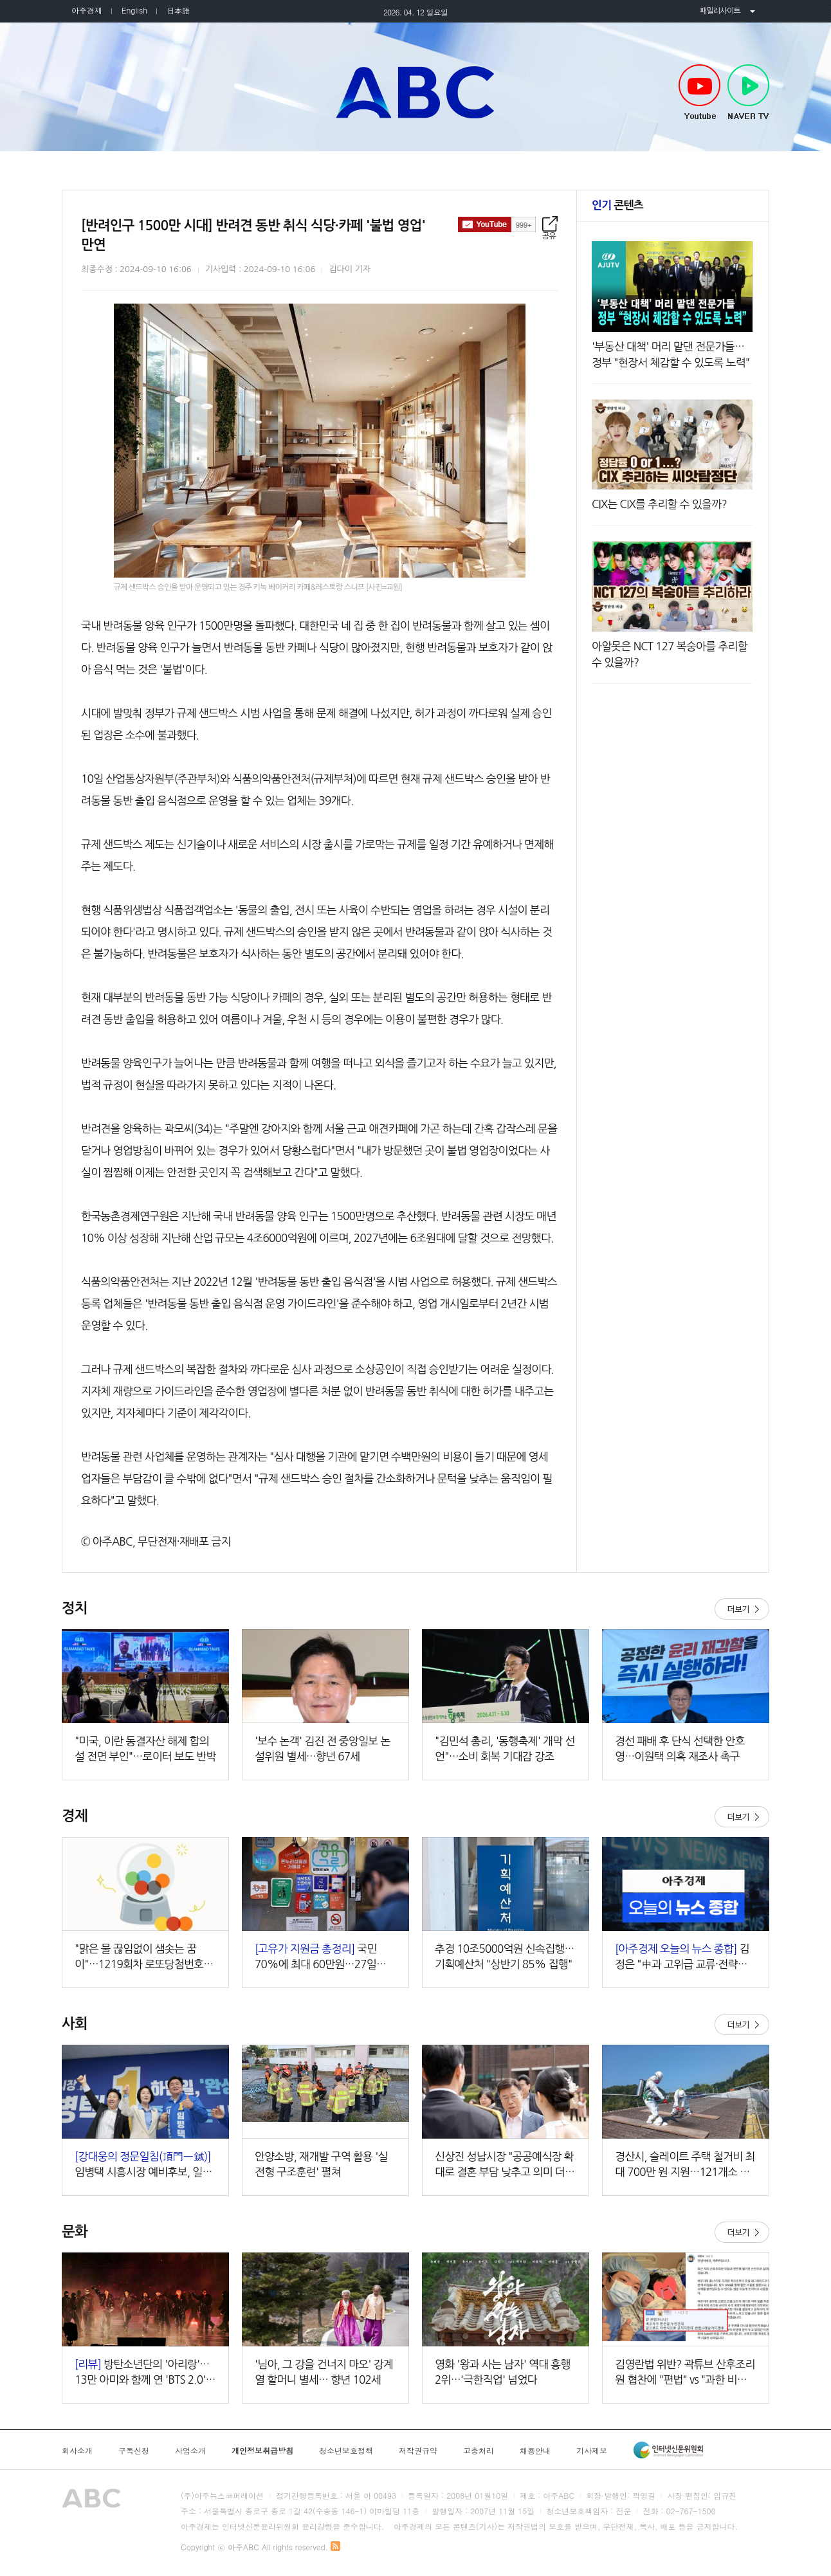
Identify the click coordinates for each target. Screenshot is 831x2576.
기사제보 (591, 2450)
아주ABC (415, 92)
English (134, 10)
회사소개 (77, 2450)
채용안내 (535, 2450)
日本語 (178, 10)
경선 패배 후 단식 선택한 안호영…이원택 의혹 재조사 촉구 (680, 1748)
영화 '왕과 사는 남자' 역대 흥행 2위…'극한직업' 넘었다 (503, 2372)
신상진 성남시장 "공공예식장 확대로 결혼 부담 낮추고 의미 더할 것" (504, 2165)
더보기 (742, 1609)
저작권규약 (418, 2450)
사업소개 (190, 2450)
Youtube (699, 92)
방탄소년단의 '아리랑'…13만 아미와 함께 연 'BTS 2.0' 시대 (142, 2373)
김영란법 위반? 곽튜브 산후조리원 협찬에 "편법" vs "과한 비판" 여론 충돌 (685, 2373)
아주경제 (86, 10)
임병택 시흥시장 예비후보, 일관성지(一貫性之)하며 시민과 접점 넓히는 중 (143, 2165)
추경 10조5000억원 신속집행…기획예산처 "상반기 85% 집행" (504, 1956)
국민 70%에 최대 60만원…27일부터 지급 (325, 1957)
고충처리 (478, 2450)
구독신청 (133, 2450)
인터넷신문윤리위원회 (668, 2450)
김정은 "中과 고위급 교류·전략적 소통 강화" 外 (682, 1957)
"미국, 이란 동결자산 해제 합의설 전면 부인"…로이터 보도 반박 (145, 1748)
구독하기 (497, 224)
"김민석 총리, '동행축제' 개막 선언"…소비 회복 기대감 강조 (505, 1748)
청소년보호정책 (346, 2450)
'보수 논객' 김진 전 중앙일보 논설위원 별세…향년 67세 (322, 1748)
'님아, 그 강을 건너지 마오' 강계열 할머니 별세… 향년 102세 (324, 2372)
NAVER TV (748, 92)
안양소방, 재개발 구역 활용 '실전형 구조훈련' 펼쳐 (321, 2164)
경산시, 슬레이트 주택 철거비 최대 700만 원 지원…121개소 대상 (685, 2165)
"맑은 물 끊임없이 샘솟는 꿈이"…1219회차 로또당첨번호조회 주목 (144, 1957)
